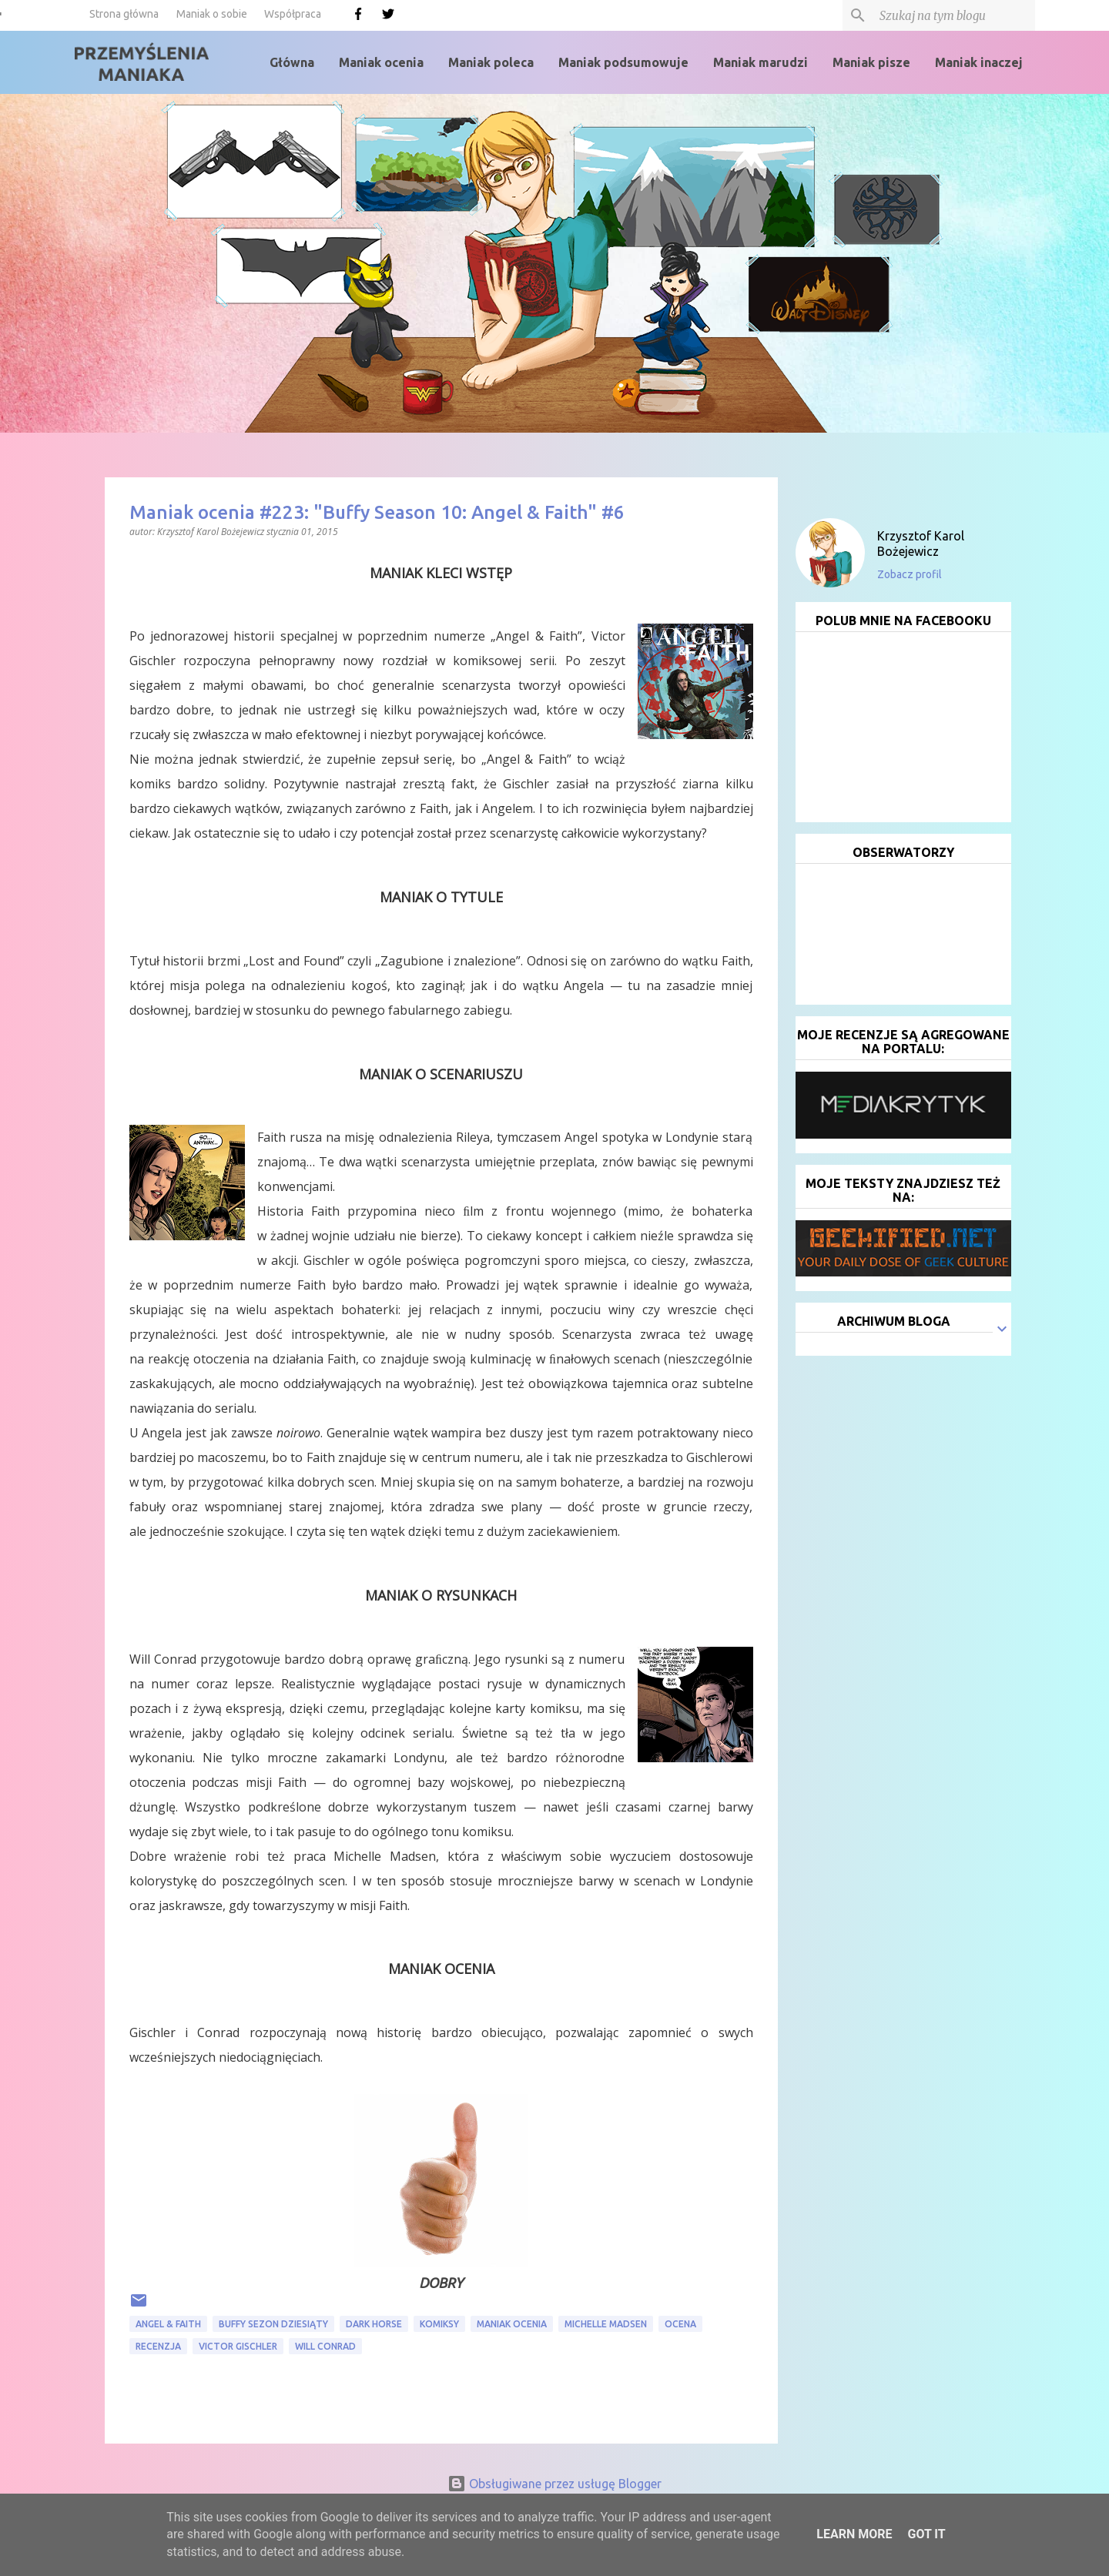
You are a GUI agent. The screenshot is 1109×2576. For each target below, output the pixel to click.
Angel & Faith (168, 2324)
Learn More (854, 2534)
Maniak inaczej (979, 62)
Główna (292, 62)
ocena (680, 2324)
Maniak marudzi (760, 62)
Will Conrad (325, 2346)
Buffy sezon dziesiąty (273, 2324)
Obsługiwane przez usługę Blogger (554, 2484)
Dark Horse (374, 2324)
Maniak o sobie (211, 14)
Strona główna (124, 14)
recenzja (158, 2346)
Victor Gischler (238, 2346)
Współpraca (292, 14)
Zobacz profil (909, 574)
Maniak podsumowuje (623, 62)
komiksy (439, 2324)
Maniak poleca (491, 62)
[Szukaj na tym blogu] (954, 15)
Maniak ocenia (381, 62)
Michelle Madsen (606, 2324)
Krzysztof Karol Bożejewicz (920, 543)
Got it (926, 2534)
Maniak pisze (871, 62)
